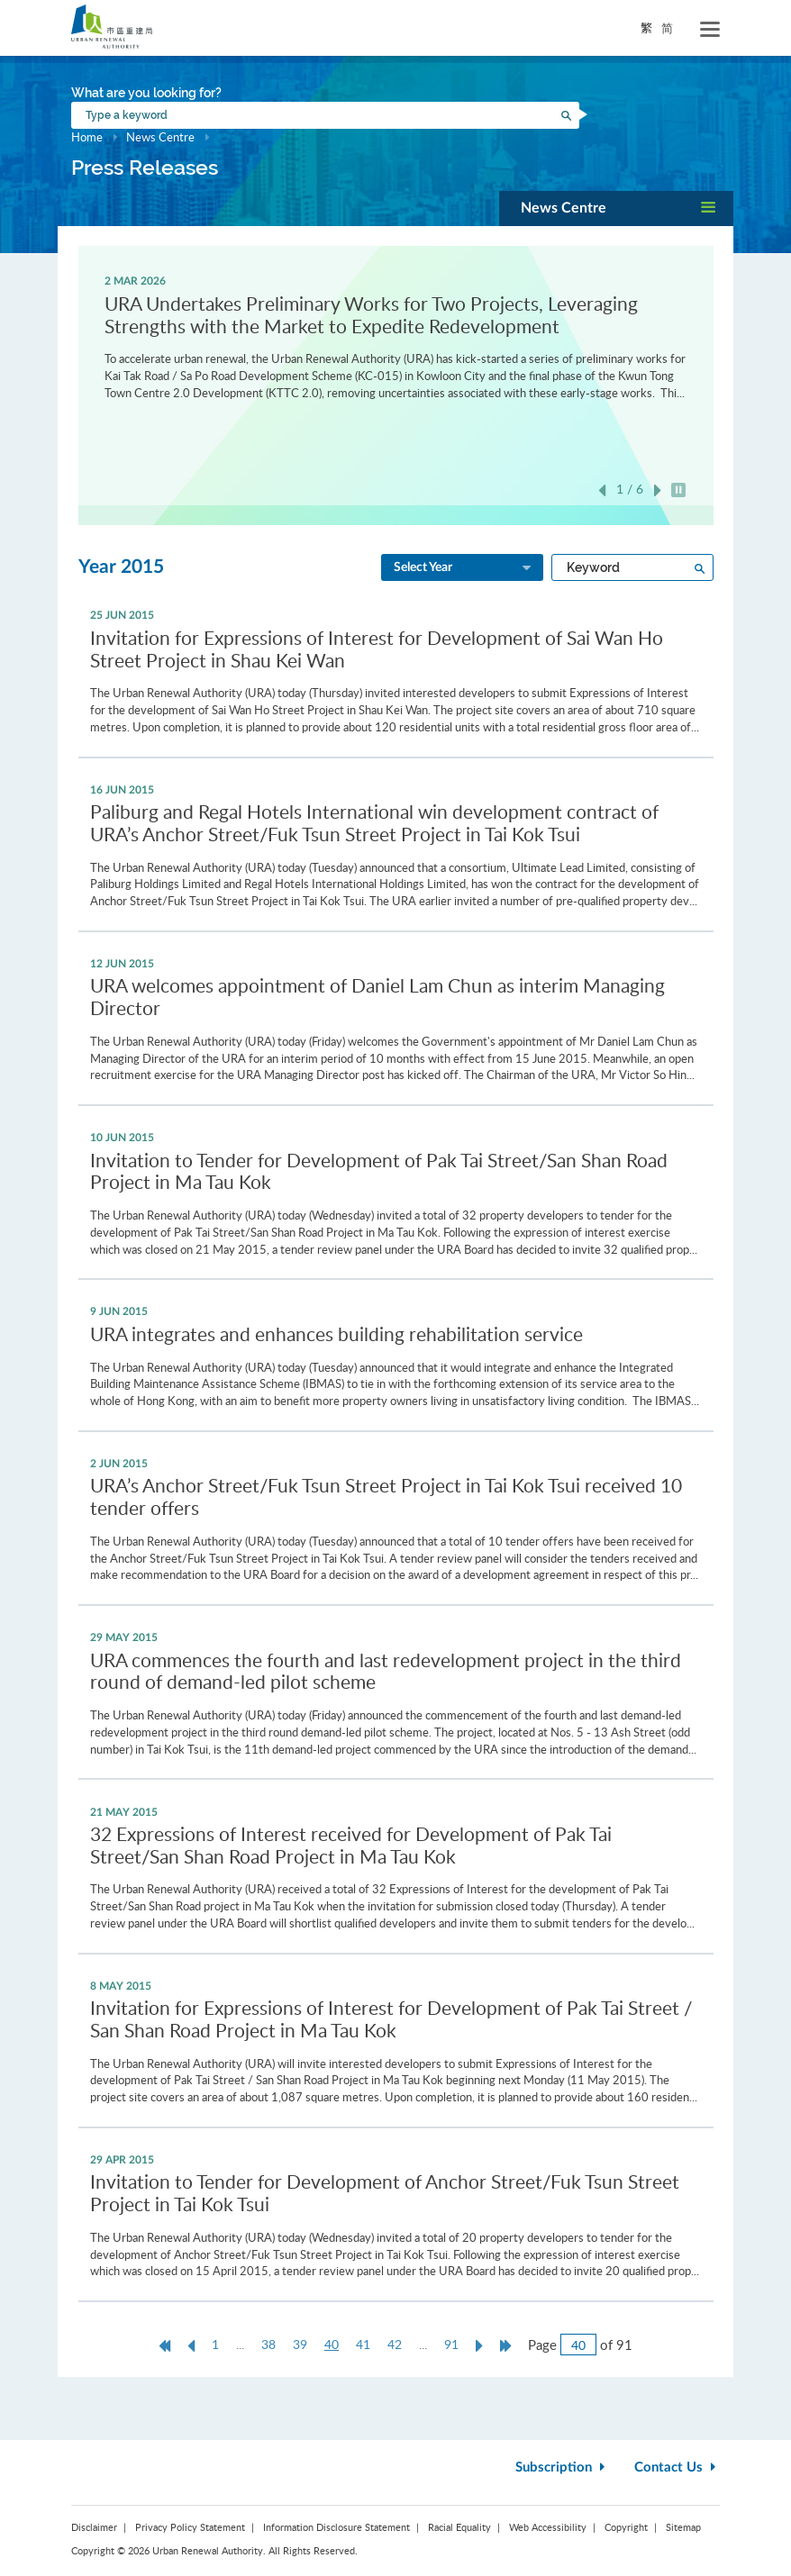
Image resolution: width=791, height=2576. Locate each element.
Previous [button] (601, 490)
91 (451, 2344)
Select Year (464, 568)
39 (300, 2344)
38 (268, 2344)
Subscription (562, 2467)
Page (542, 2345)
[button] (616, 208)
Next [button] (657, 490)
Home (87, 137)
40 (336, 2345)
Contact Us (677, 2467)
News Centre (160, 137)
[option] (395, 335)
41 (363, 2344)
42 (394, 2344)
